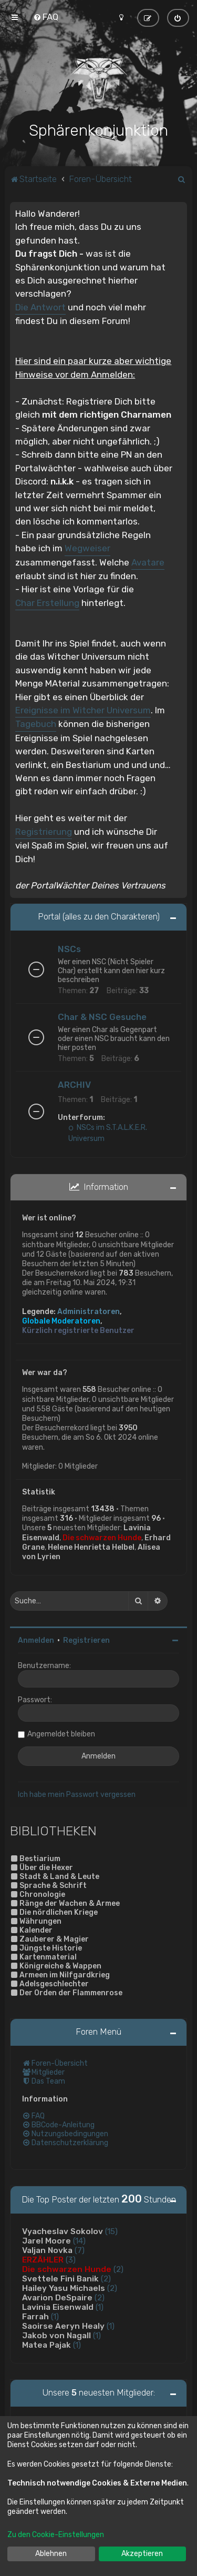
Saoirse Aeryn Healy (63, 2325)
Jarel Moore (46, 2240)
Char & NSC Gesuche (102, 1016)
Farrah (35, 2315)
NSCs (69, 948)
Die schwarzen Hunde (102, 1536)
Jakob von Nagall (56, 2334)
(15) (111, 2230)
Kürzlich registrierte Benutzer (78, 1329)
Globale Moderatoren (61, 1320)
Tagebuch (35, 723)
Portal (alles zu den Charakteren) (99, 915)
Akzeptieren (142, 2553)
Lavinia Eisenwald (58, 2306)
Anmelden (36, 1639)
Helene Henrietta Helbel (91, 1546)
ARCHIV (74, 1083)
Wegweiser (87, 547)
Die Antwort (40, 306)
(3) (71, 2259)
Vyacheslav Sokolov (62, 2230)
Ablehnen (51, 2553)
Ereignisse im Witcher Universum (83, 709)
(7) (80, 2249)
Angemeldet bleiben (61, 1733)
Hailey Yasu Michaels (63, 2287)
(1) (99, 2306)
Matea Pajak (46, 2344)
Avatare (147, 561)
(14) (79, 2240)
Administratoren (88, 1310)
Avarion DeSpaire (57, 2296)
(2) (118, 2268)
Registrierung (43, 830)
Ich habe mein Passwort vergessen (77, 1793)
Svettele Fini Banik (60, 2277)
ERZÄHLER (43, 2259)
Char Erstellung (47, 602)
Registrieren (86, 1639)
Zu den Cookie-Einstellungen (55, 2534)
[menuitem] (45, 17)
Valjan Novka (47, 2249)
